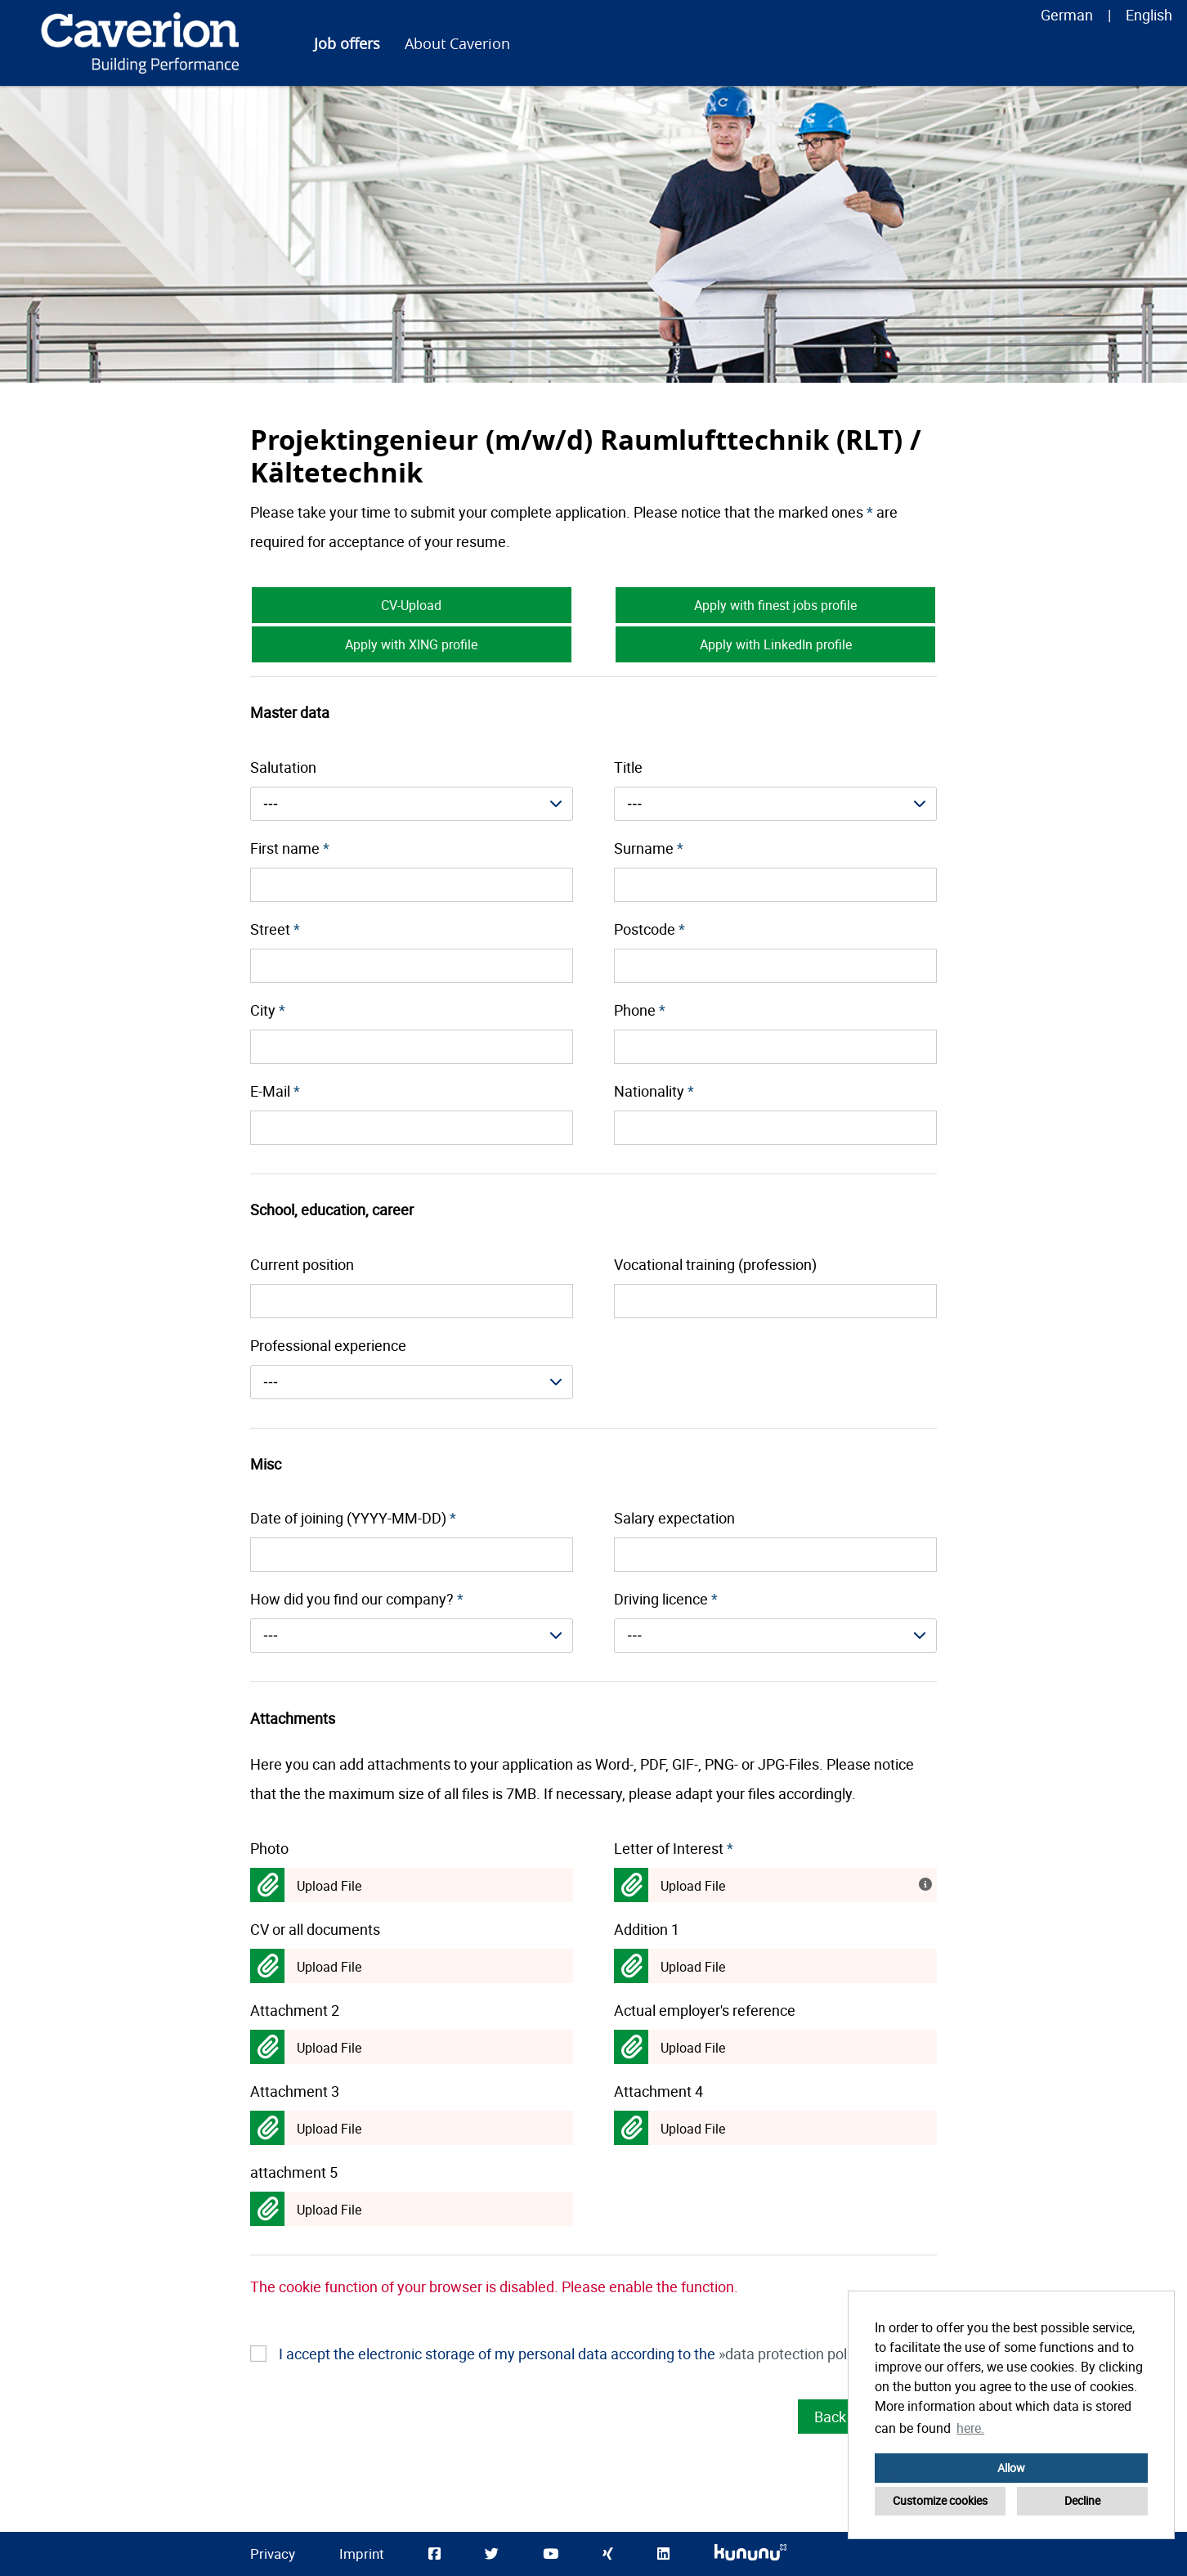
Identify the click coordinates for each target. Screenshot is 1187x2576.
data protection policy (795, 2353)
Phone (639, 1010)
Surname (648, 848)
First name (289, 848)
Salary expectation (674, 1518)
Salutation (283, 767)
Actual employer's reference (704, 2010)
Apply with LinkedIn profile (776, 644)
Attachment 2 (294, 2010)
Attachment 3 (294, 2091)
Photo (269, 1848)
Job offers (347, 43)
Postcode (649, 929)
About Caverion (457, 43)
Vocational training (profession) (715, 1264)
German (1067, 15)
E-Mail (275, 1091)
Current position (302, 1264)
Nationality (654, 1091)
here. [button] (970, 2428)
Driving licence (666, 1599)
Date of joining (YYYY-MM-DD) (353, 1518)
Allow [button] (1011, 2467)
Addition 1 (646, 1929)
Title (628, 767)
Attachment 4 (658, 2091)
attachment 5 (294, 2172)
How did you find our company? (357, 1599)
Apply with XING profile (411, 644)
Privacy (272, 2553)
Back (830, 2416)
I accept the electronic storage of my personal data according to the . (577, 2353)
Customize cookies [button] (940, 2500)
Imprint (361, 2553)
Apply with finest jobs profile (775, 605)
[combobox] (411, 804)
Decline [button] (1082, 2500)
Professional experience (328, 1345)
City (267, 1010)
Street (275, 929)
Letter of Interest (673, 1848)
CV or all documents (315, 1929)
